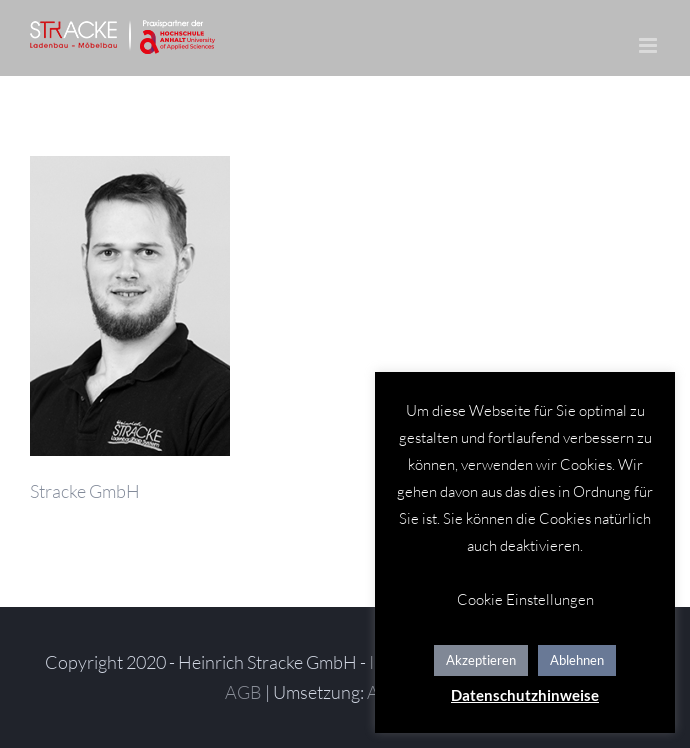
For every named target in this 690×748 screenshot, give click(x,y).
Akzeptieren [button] (481, 660)
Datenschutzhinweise (525, 695)
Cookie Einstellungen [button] (525, 599)
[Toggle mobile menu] (649, 45)
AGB (243, 692)
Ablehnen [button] (577, 660)
